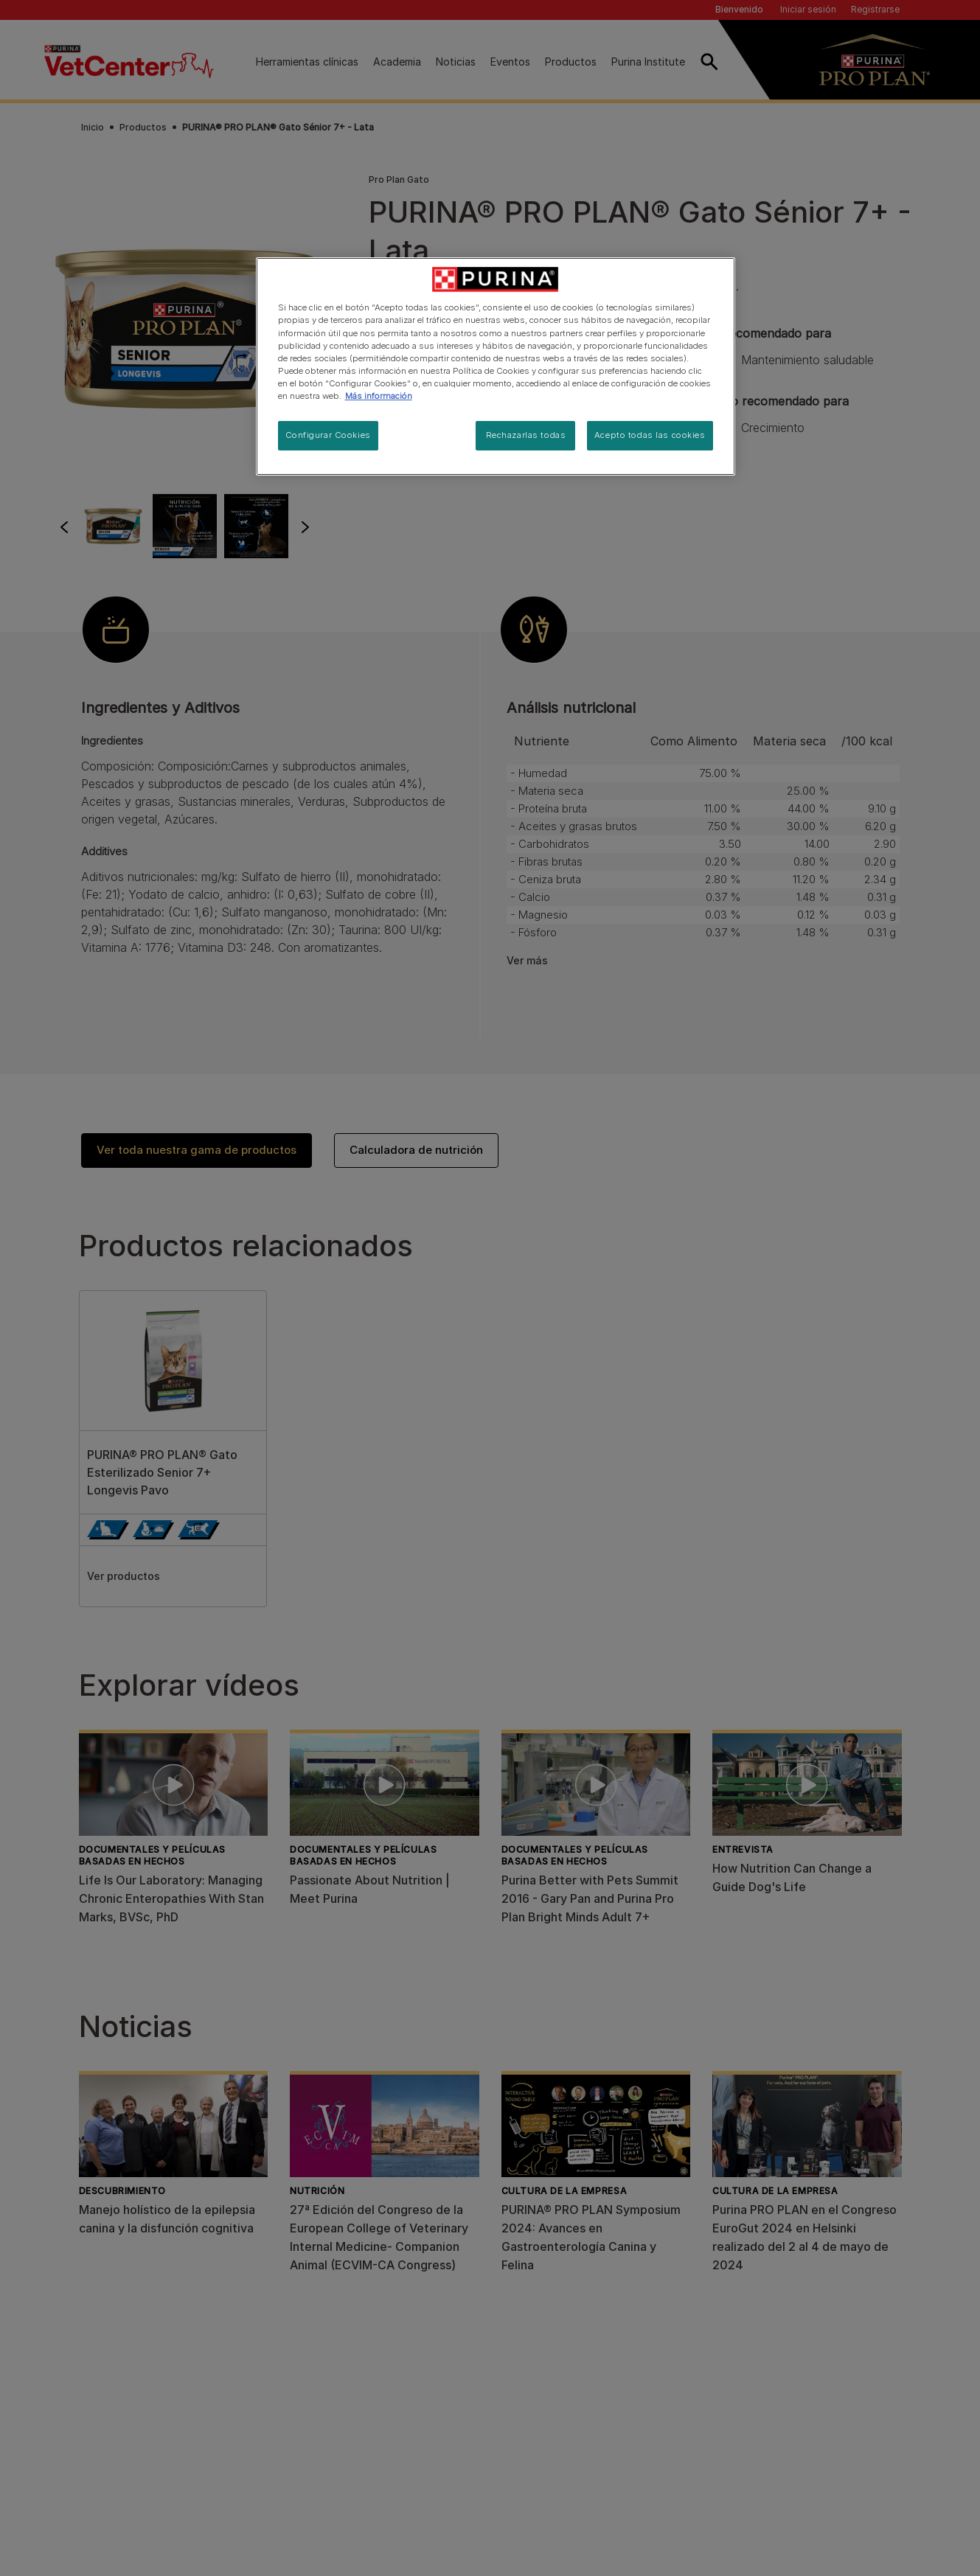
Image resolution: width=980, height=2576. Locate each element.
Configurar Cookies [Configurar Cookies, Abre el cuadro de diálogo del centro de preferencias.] (328, 435)
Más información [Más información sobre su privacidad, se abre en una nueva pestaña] (378, 396)
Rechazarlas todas (526, 435)
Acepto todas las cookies (650, 435)
